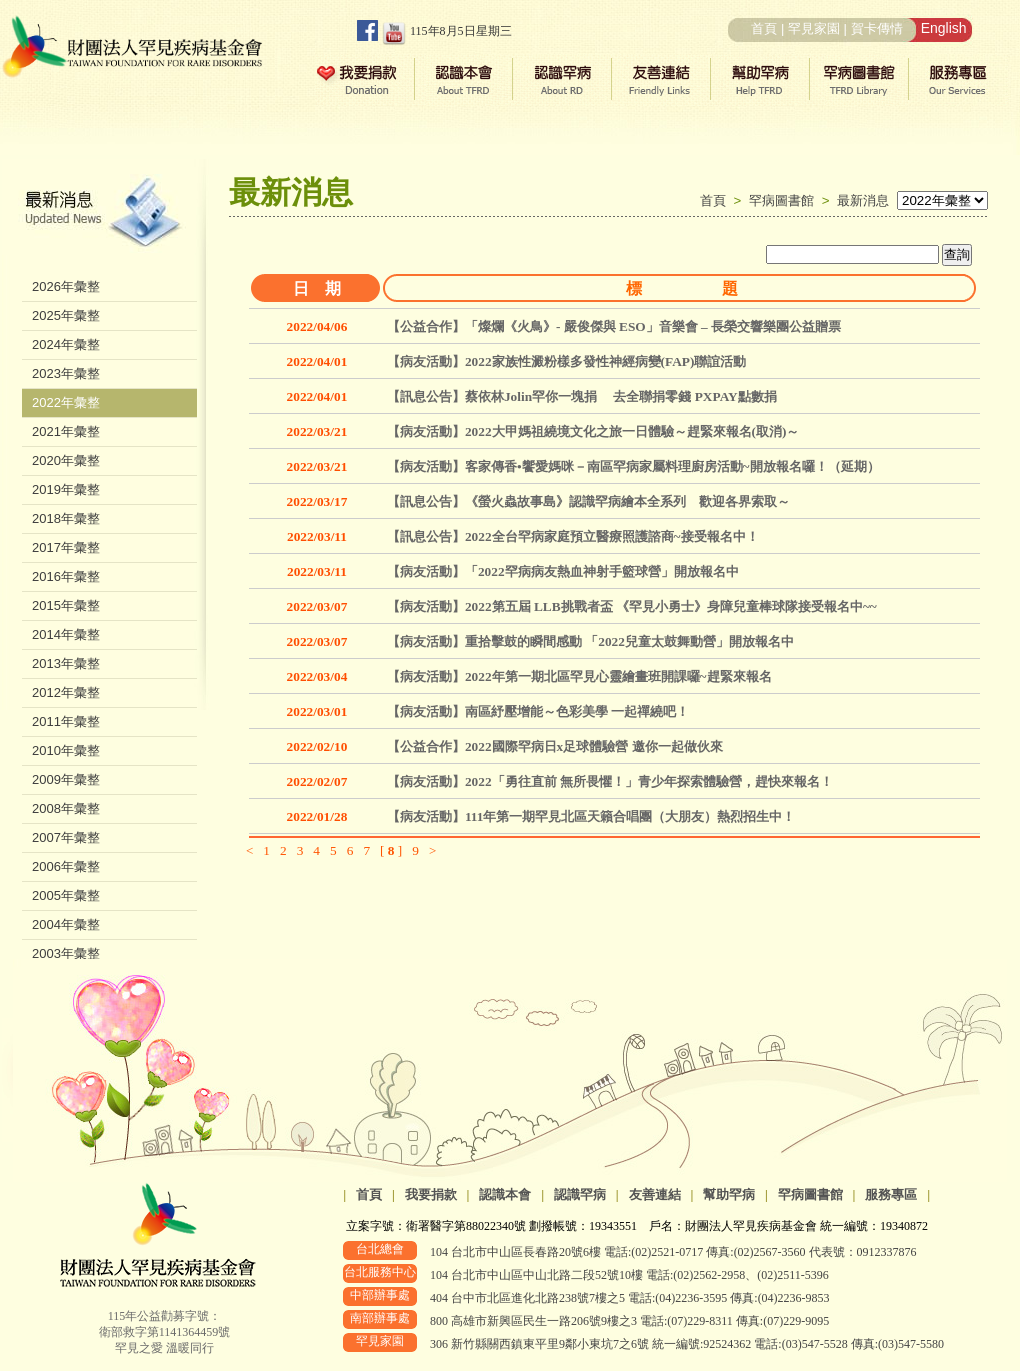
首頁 (764, 28)
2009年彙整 (66, 779)
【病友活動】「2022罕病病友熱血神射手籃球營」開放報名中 (563, 571)
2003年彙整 (66, 953)
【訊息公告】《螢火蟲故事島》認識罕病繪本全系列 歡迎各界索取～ (588, 501)
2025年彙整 (66, 315)
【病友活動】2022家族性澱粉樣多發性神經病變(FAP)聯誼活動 (566, 361)
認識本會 (505, 1194)
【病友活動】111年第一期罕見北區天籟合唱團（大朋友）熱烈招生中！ (591, 816)
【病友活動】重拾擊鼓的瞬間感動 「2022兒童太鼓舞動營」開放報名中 (590, 641)
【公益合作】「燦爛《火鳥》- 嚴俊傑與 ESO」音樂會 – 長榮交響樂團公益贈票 (614, 326)
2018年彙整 (66, 518)
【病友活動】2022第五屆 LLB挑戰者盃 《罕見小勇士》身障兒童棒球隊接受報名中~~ (632, 606)
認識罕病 (580, 1194)
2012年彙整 (66, 692)
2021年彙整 (66, 431)
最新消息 (863, 200)
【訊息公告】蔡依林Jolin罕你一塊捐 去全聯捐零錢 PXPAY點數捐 (582, 396)
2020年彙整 (66, 460)
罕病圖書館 (785, 200)
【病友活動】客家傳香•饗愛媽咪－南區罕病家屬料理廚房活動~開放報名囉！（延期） (633, 466)
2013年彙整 (66, 663)
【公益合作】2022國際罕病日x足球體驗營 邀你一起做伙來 (555, 746)
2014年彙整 (66, 634)
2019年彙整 (66, 489)
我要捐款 (431, 1194)
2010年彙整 (66, 750)
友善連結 (655, 1194)
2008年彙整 (66, 808)
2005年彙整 (66, 895)
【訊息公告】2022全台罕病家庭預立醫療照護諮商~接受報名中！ (573, 536)
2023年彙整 (66, 373)
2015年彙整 (66, 605)
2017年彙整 (66, 547)
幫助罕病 (729, 1194)
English (944, 28)
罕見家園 (814, 28)
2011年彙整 (66, 721)
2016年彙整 (66, 576)
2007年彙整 (66, 837)
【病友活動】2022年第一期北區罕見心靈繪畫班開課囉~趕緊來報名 (579, 676)
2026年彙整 (66, 286)
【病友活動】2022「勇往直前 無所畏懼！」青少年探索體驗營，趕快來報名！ (610, 781)
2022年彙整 (66, 402)
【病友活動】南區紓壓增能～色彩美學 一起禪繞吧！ (538, 711)
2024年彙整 (66, 344)
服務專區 (891, 1194)
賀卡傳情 (877, 28)
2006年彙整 (66, 866)
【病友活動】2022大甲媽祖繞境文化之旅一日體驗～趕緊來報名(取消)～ (593, 431)
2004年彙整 (66, 924)
